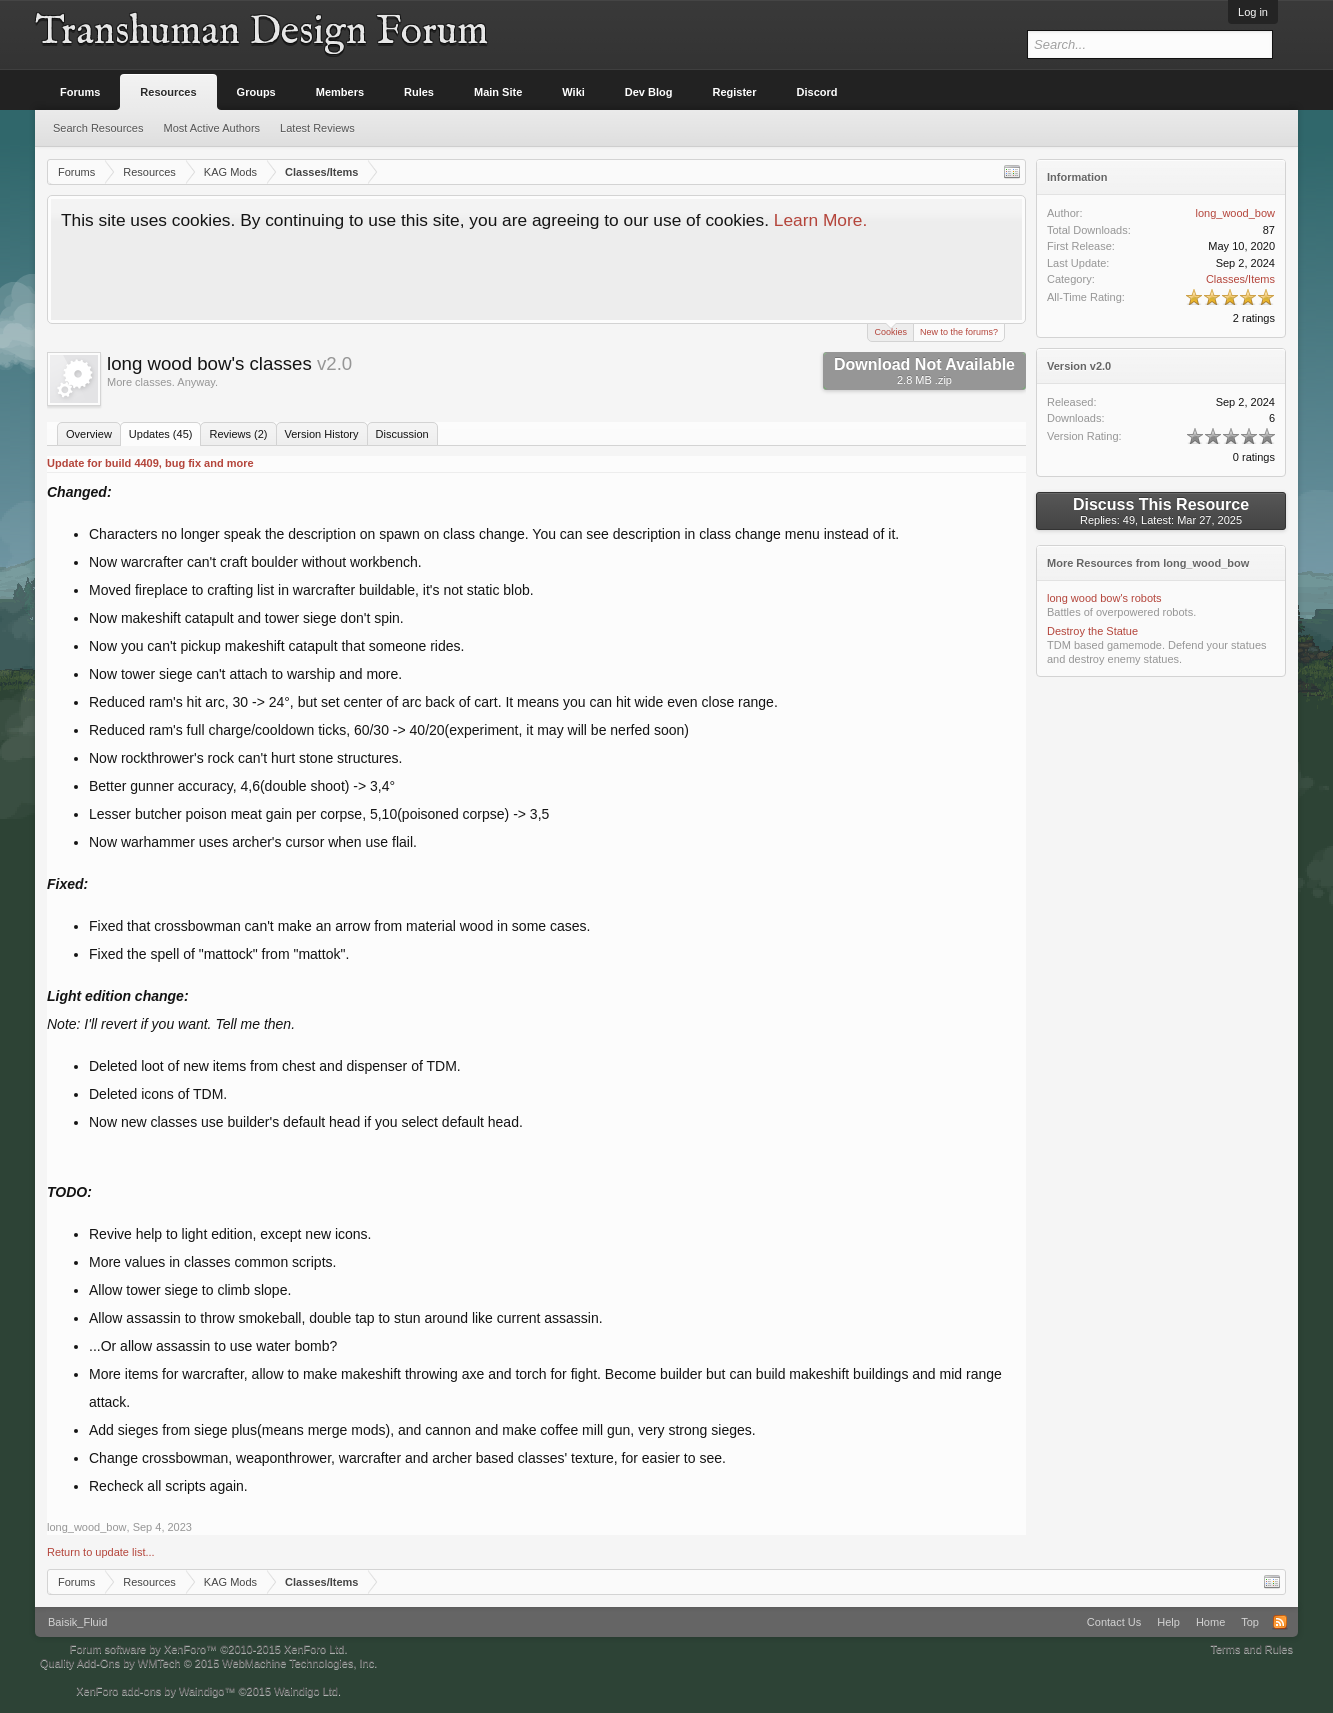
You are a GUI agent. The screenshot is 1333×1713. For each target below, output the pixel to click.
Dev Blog (649, 92)
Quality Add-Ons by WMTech (208, 1663)
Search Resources (98, 128)
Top (1250, 1622)
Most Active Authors (212, 128)
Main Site (498, 92)
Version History (322, 434)
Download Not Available (924, 371)
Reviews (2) (238, 434)
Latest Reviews (317, 128)
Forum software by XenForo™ (209, 1649)
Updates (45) (161, 434)
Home (1210, 1622)
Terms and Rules (1251, 1649)
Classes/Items (1240, 279)
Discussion (402, 434)
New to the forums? (959, 332)
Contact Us (1114, 1622)
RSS (1280, 1622)
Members (340, 92)
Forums (80, 92)
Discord (817, 92)
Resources (168, 92)
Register (735, 92)
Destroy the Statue (1092, 631)
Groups (256, 92)
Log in (1253, 12)
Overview (89, 434)
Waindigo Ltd (306, 1691)
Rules (419, 92)
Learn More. (820, 220)
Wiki (573, 92)
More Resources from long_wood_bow (1148, 563)
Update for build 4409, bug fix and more (150, 463)
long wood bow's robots (1104, 598)
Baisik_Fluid (77, 1622)
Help (1168, 1622)
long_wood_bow (87, 1527)
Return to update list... (101, 1552)
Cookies (890, 330)
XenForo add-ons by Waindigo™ (155, 1691)
